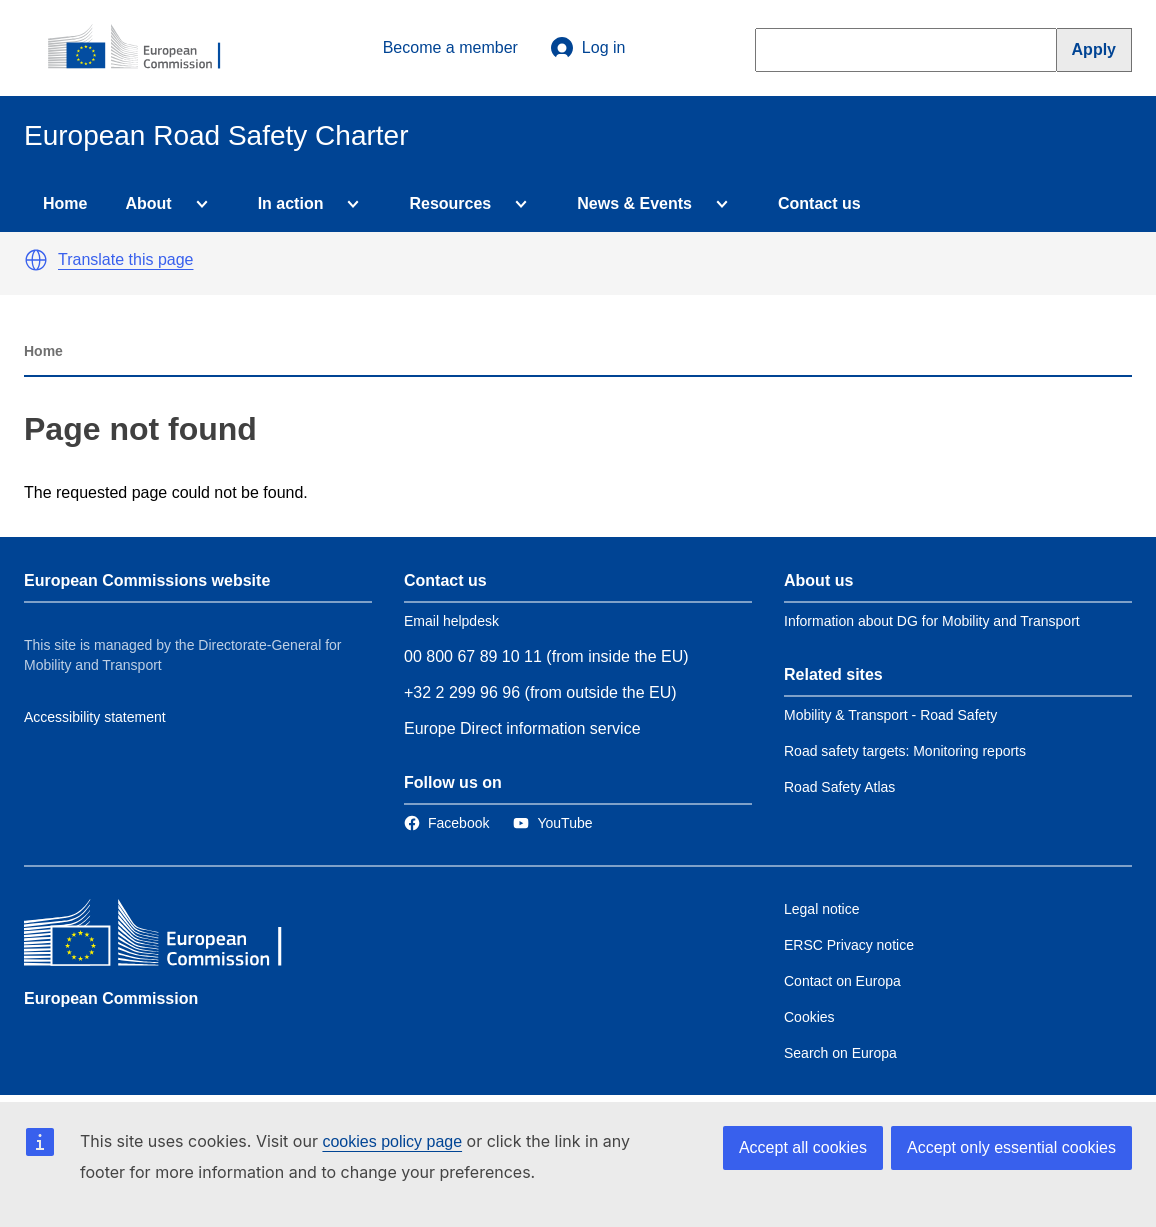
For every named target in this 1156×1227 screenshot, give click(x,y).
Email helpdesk (451, 621)
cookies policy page (392, 1141)
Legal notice (822, 909)
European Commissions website (147, 580)
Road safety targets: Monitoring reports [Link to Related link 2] (905, 751)
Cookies (809, 1017)
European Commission (111, 998)
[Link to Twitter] (552, 823)
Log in (588, 48)
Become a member (450, 47)
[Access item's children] (198, 204)
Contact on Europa (842, 981)
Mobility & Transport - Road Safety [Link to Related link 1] (890, 715)
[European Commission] (145, 48)
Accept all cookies (803, 1147)
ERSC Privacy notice (849, 945)
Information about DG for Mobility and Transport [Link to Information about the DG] (932, 621)
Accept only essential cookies (1011, 1147)
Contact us (819, 203)
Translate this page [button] (125, 259)
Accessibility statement (95, 717)
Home (65, 203)
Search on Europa (840, 1053)
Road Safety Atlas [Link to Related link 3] (839, 787)
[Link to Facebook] (446, 823)
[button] (36, 260)
